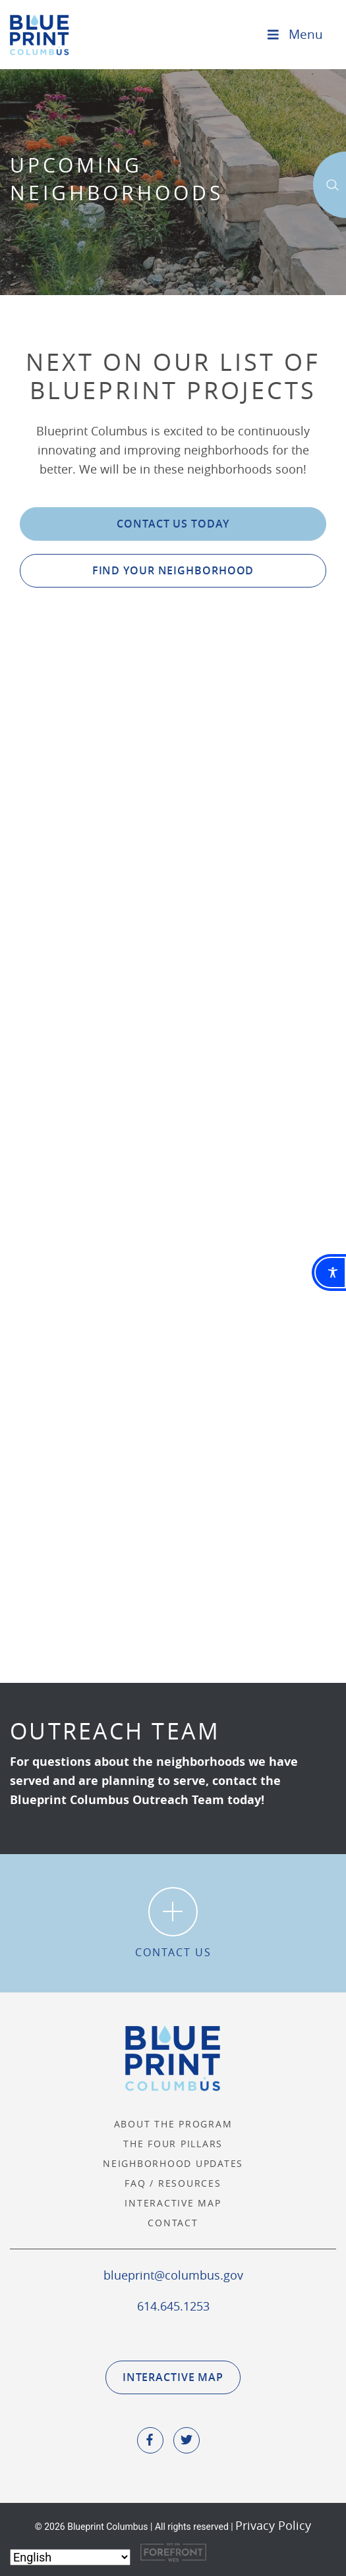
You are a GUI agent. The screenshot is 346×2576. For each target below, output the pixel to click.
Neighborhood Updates (173, 2163)
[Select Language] (70, 2557)
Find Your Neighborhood (173, 570)
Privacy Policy (273, 2525)
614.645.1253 (173, 2306)
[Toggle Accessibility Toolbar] (330, 1272)
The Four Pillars (173, 2143)
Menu (294, 34)
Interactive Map (173, 2203)
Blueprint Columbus (39, 35)
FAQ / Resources (173, 2183)
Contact (173, 2222)
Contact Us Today (173, 523)
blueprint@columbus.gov (173, 2275)
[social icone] (150, 2440)
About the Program (173, 2124)
